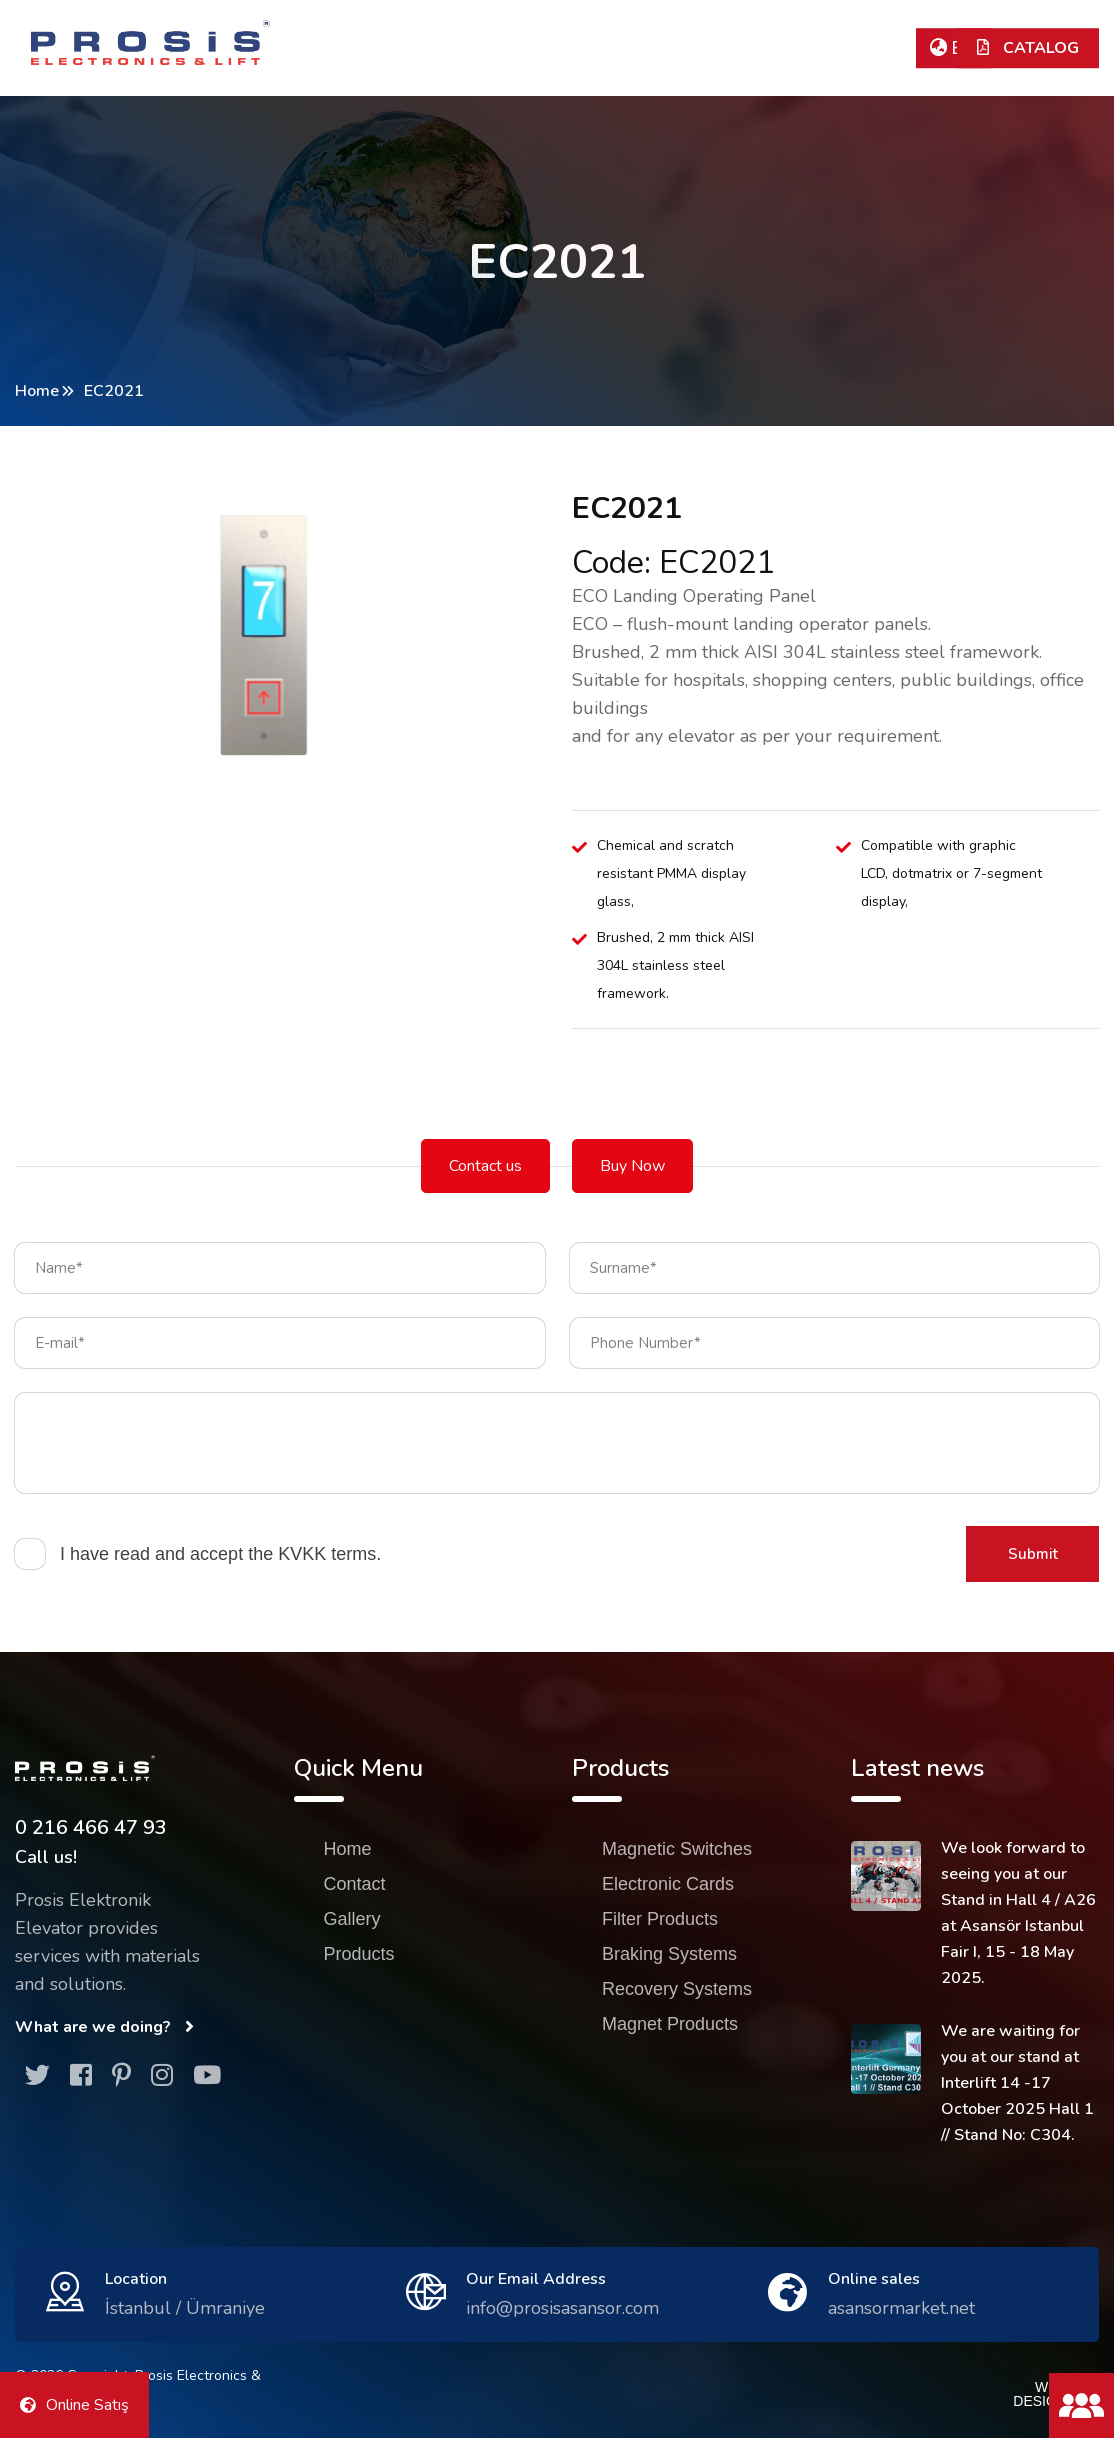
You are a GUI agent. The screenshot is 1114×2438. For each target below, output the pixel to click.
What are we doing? (104, 2027)
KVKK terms (327, 1554)
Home (37, 391)
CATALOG (1028, 48)
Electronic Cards (668, 1884)
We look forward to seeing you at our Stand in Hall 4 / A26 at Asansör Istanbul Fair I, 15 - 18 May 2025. (1018, 1913)
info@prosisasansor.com (562, 2308)
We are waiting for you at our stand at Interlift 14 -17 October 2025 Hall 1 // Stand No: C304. (1017, 2083)
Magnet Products (670, 2024)
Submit (1033, 1554)
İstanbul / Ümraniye (185, 2308)
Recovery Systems (677, 1989)
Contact (355, 1884)
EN (953, 48)
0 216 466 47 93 (91, 1827)
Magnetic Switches (677, 1849)
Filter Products (660, 1919)
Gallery (352, 1919)
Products (359, 1954)
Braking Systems (669, 1954)
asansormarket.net (901, 2308)
